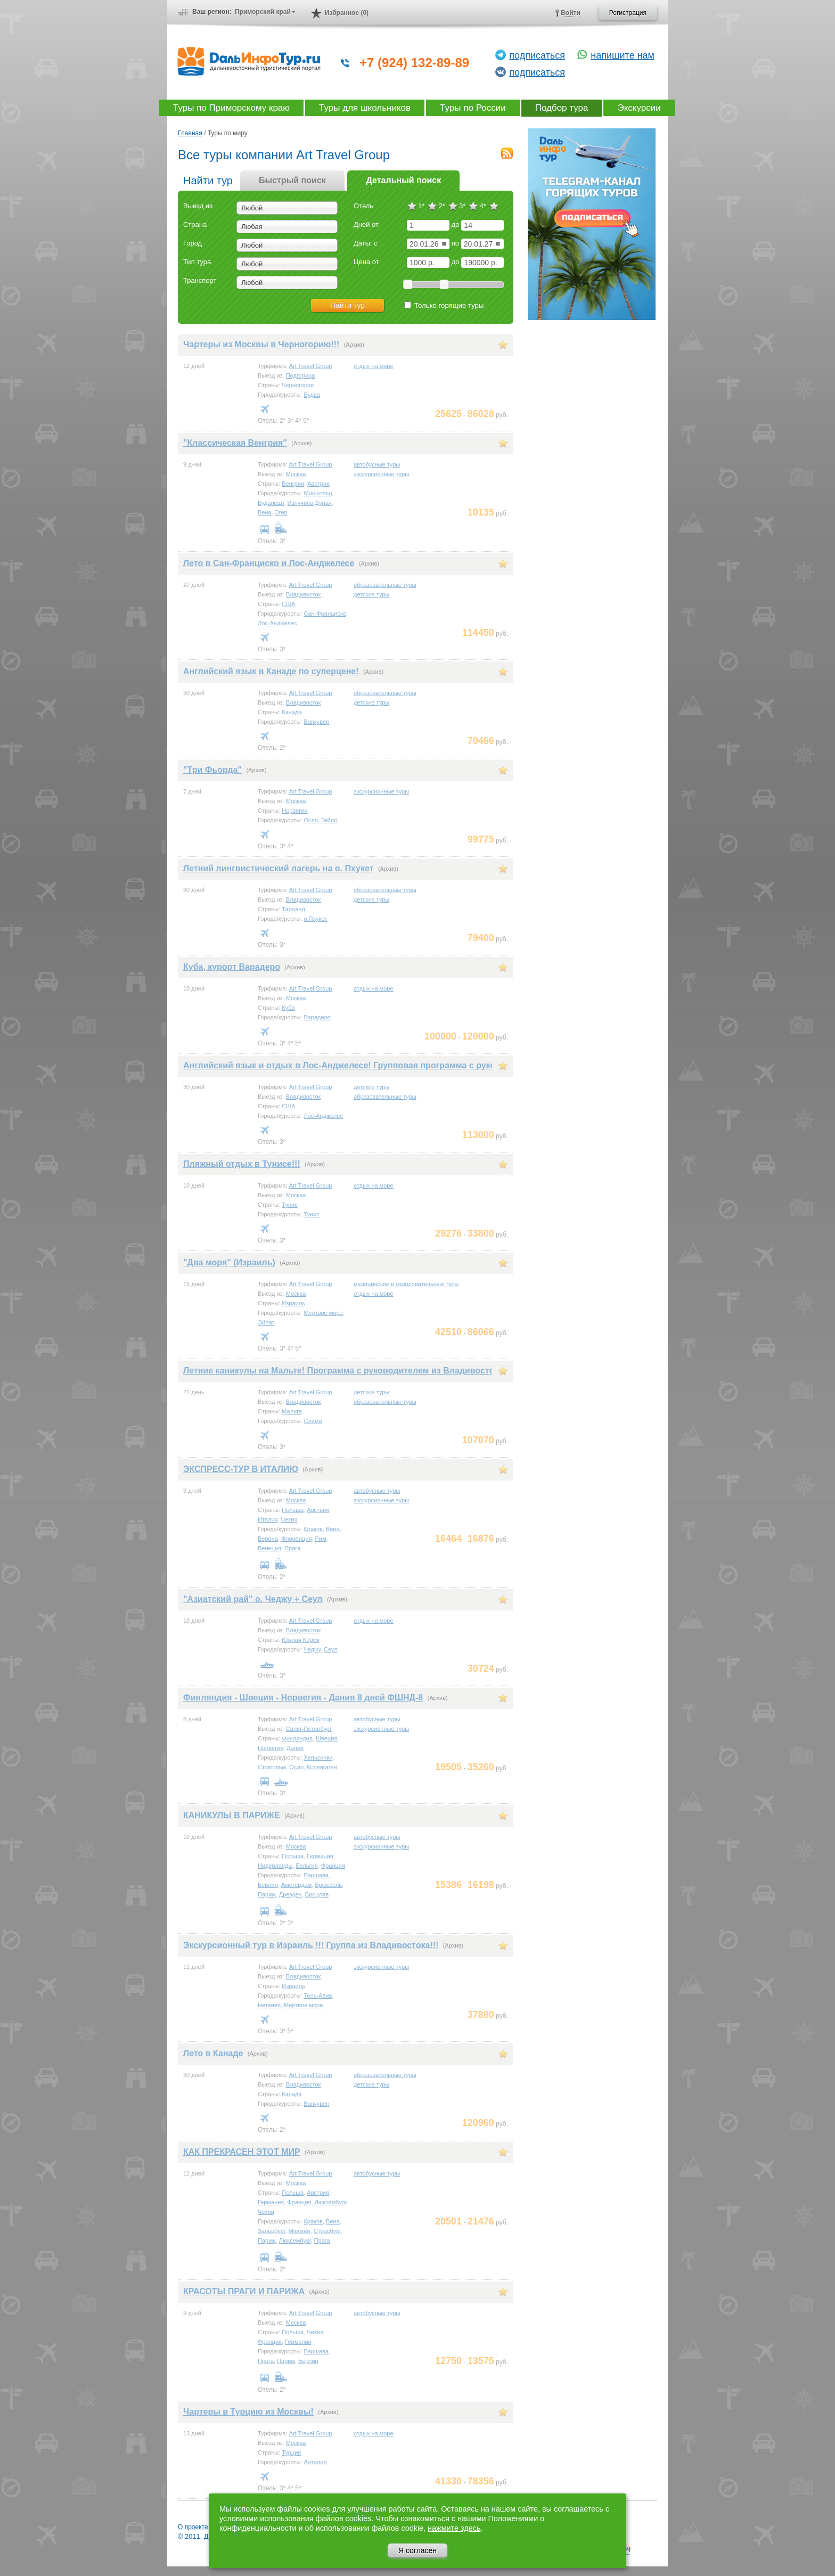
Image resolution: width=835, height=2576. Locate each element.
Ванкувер (316, 721)
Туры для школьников (365, 108)
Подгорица (300, 375)
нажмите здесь (454, 2528)
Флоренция (296, 1538)
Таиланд (293, 909)
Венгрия (293, 483)
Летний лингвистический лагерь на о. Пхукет (278, 868)
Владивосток (303, 594)
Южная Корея (300, 1640)
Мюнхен (299, 2231)
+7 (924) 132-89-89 (414, 62)
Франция (333, 1865)
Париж (267, 1894)
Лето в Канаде (213, 2053)
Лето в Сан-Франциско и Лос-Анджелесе (268, 563)
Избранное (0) (347, 13)
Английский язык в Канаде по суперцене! (271, 671)
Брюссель (328, 1885)
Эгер (281, 512)
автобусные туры (377, 464)
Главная (190, 133)
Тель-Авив (318, 1995)
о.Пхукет (315, 918)
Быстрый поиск (292, 180)
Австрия (318, 483)
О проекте (193, 2527)
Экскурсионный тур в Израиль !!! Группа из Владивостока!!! (310, 1945)
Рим (320, 1538)
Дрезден (290, 1894)
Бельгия (306, 1865)
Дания (295, 1748)
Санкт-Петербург (309, 1728)
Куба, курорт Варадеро (231, 966)
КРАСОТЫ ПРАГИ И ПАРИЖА (244, 2291)
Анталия (315, 2462)
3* (462, 206)
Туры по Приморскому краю (231, 108)
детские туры (371, 594)
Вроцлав (317, 1894)
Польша (293, 1510)
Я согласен (417, 2550)
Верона (268, 1538)
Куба (288, 1007)
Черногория (298, 385)
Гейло (329, 820)
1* (421, 206)
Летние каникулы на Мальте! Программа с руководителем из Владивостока (343, 1370)
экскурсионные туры (381, 474)
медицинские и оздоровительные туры (406, 1284)
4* (482, 206)
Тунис (289, 1204)
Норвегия (294, 810)
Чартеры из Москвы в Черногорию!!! (261, 344)
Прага (292, 1548)
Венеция (269, 1548)
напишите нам (622, 55)
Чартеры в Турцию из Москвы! (248, 2411)
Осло (311, 820)
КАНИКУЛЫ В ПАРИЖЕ (231, 1815)
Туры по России (473, 108)
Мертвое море (323, 1313)
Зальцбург (271, 2231)
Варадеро (317, 1017)
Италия (267, 1519)
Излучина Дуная (310, 503)
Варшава (316, 1875)
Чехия (289, 1519)
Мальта (292, 1411)
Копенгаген (322, 1767)
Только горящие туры (444, 305)
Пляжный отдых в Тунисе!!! (241, 1163)
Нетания (269, 2005)
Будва (312, 394)
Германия (320, 1856)
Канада (291, 712)
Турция (291, 2452)
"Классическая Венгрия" (235, 442)
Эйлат (266, 1322)
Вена (265, 512)
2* (441, 206)
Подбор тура (561, 108)
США (288, 604)
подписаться (537, 55)
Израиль (293, 1303)
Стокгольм (272, 1767)
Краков (313, 1529)
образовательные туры (385, 585)
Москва (296, 474)
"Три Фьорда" (212, 769)
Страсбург (327, 2231)
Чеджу (312, 1649)
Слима (313, 1421)
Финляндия (297, 1738)
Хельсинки (318, 1757)
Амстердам (296, 1885)
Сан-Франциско (325, 613)
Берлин (268, 1885)
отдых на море (374, 366)
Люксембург (331, 2202)
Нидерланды (275, 1865)
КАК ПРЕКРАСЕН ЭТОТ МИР (241, 2151)
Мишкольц (318, 493)
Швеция (326, 1738)
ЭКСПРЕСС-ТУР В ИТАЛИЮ (240, 1469)
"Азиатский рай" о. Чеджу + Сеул (253, 1599)
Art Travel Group (310, 366)
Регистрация (627, 13)
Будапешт (271, 503)
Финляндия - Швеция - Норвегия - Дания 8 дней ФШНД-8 (303, 1697)
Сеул (331, 1649)
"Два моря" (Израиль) (229, 1262)
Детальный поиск (403, 180)
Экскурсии (638, 108)
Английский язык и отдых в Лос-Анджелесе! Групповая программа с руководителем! (363, 1065)
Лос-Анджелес (277, 623)
